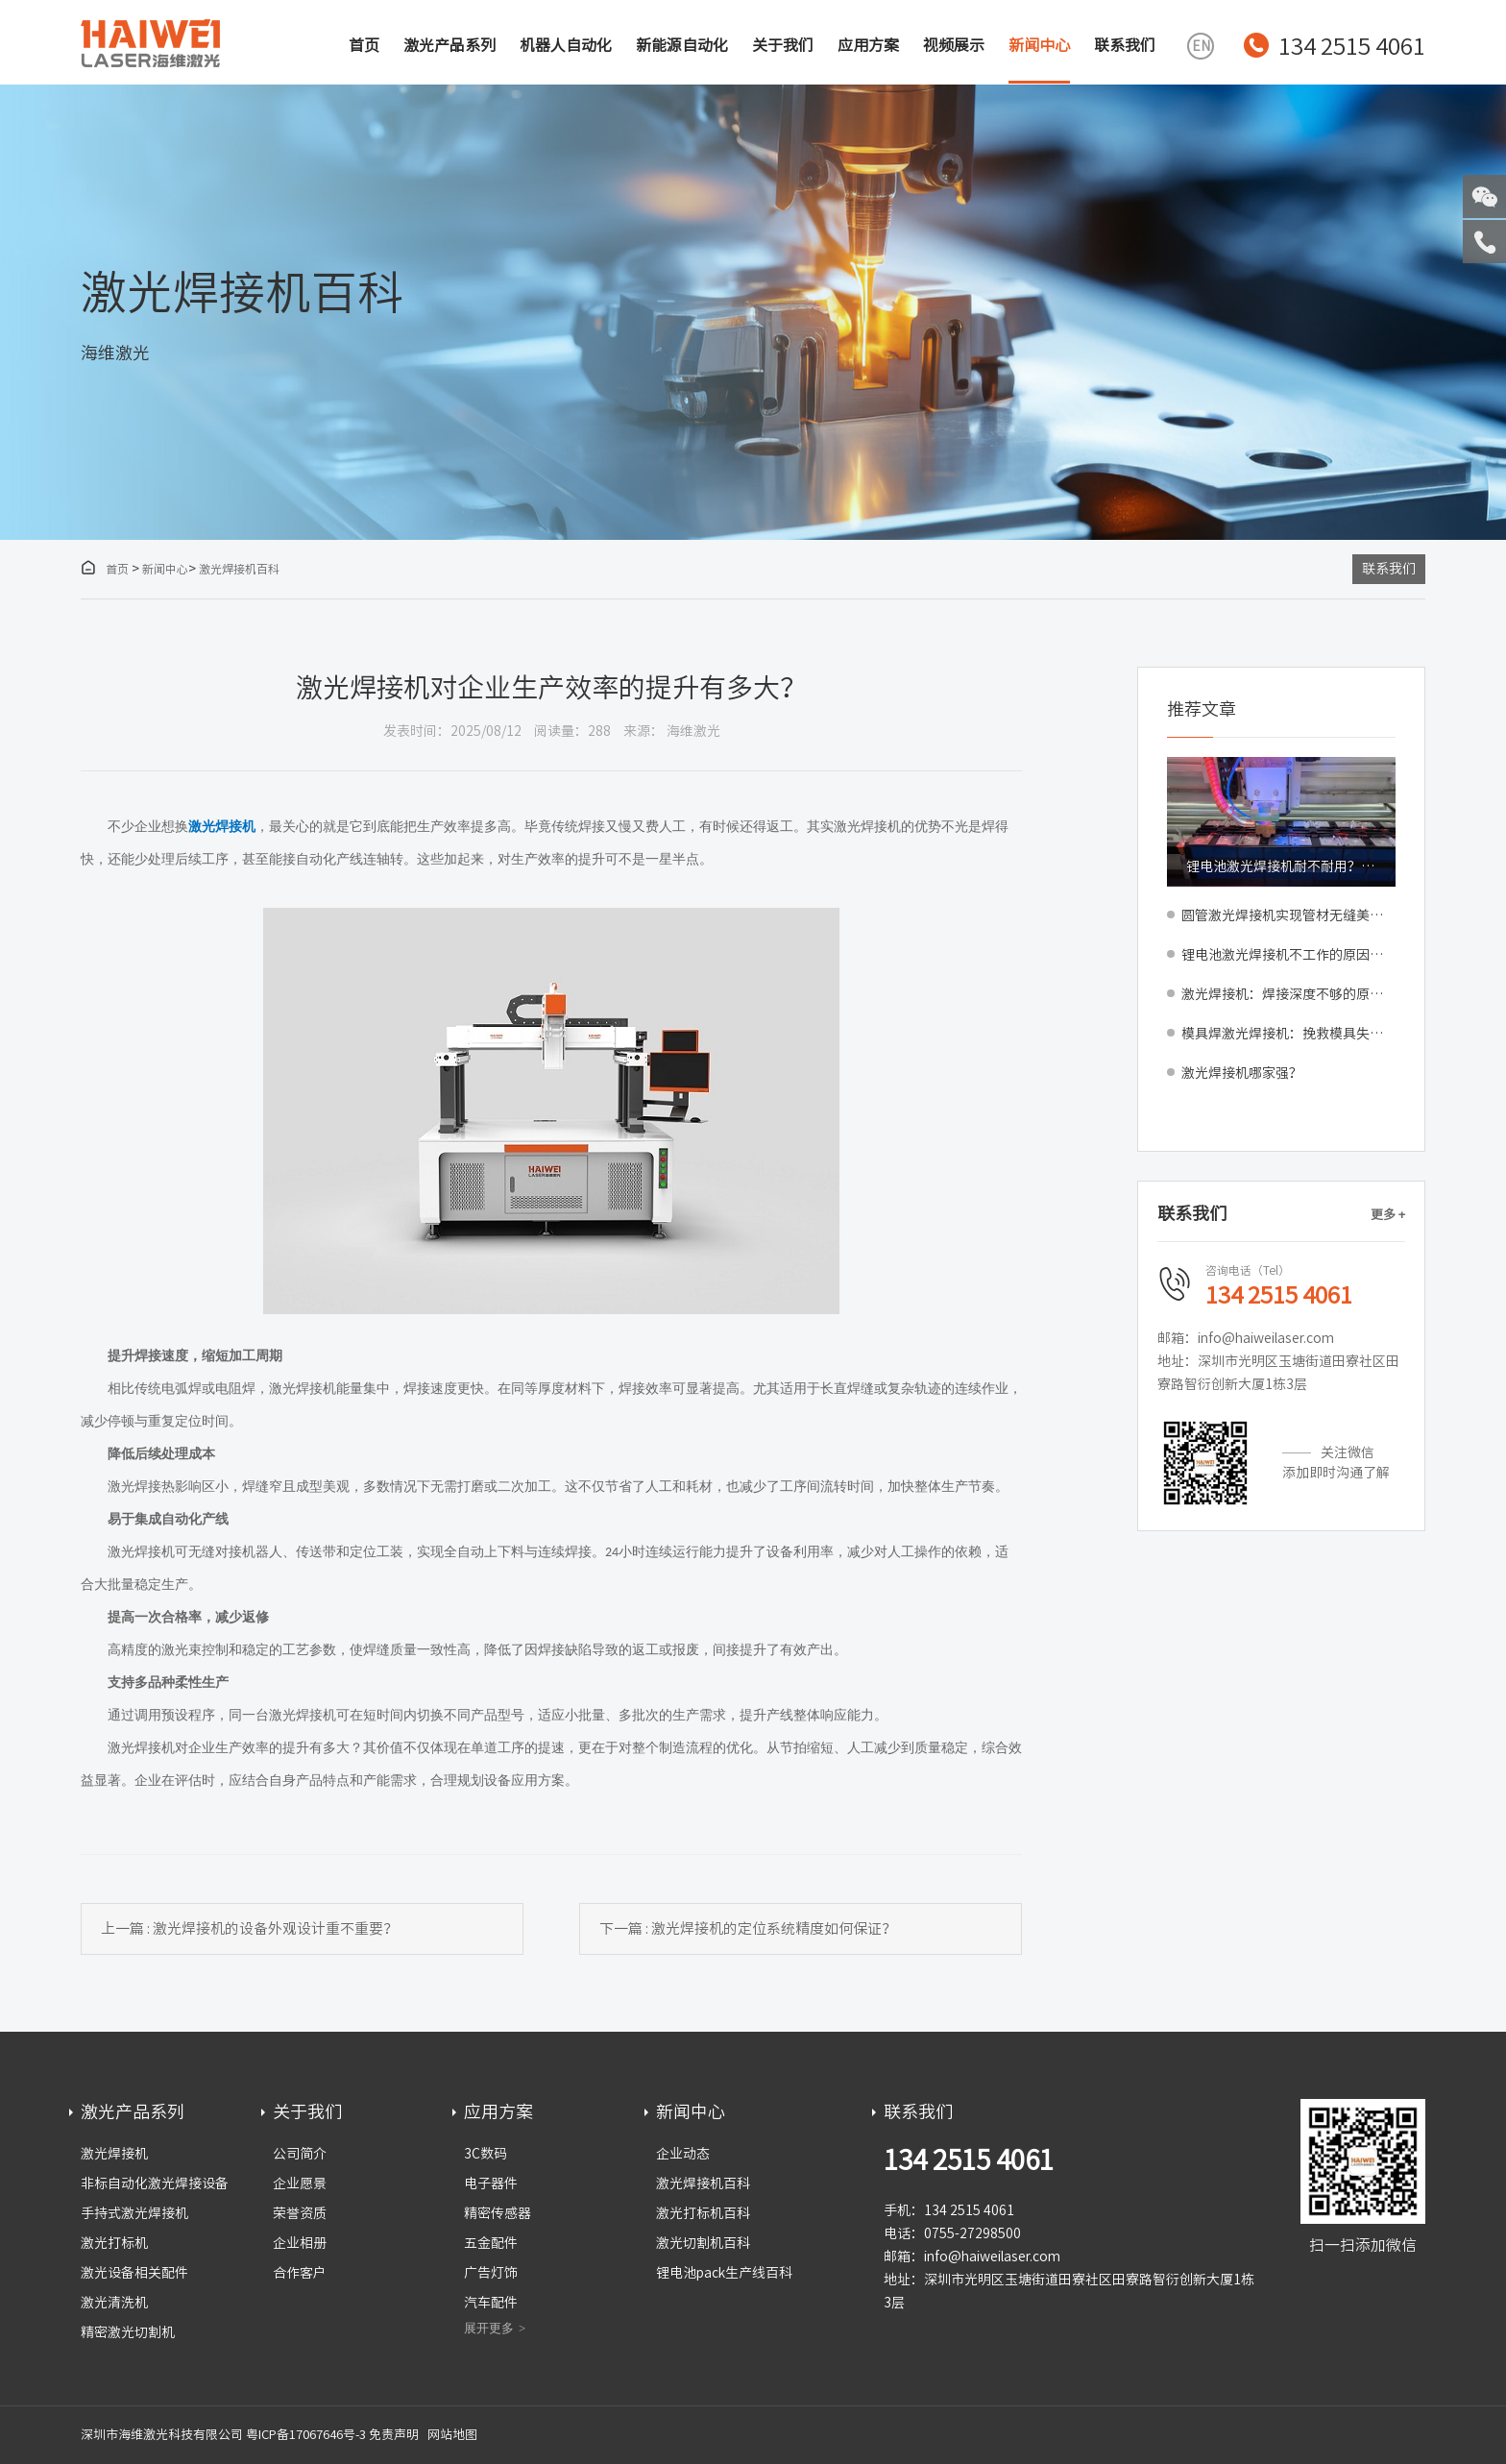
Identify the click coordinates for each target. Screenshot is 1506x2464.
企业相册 (300, 2243)
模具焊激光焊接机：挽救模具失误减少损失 (1288, 1033)
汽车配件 (491, 2302)
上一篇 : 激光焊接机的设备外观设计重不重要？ (249, 1928)
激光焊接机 (114, 2153)
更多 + (1388, 1214)
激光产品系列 (449, 45)
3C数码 (485, 2153)
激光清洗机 (114, 2302)
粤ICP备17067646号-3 (306, 2434)
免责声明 (394, 2434)
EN (1201, 46)
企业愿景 (300, 2183)
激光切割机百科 (703, 2243)
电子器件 (491, 2183)
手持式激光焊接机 (134, 2213)
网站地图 (452, 2434)
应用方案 (868, 45)
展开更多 (489, 2328)
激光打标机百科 (703, 2213)
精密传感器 (497, 2213)
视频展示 (953, 45)
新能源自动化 (682, 45)
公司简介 (300, 2153)
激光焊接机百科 (239, 568)
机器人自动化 (566, 45)
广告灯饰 (491, 2273)
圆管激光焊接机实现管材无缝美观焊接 (1288, 915)
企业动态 (683, 2153)
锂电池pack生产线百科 (724, 2273)
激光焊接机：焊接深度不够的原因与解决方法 (1288, 994)
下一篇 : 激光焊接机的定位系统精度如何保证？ (747, 1928)
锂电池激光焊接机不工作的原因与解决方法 (1288, 955)
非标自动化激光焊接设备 (155, 2183)
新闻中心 (1039, 45)
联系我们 (1124, 45)
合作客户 (300, 2273)
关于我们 (783, 45)
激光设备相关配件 (134, 2273)
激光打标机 (114, 2243)
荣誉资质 (300, 2213)
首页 (364, 45)
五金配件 (491, 2243)
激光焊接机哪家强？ (1241, 1073)
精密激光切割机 (128, 2332)
